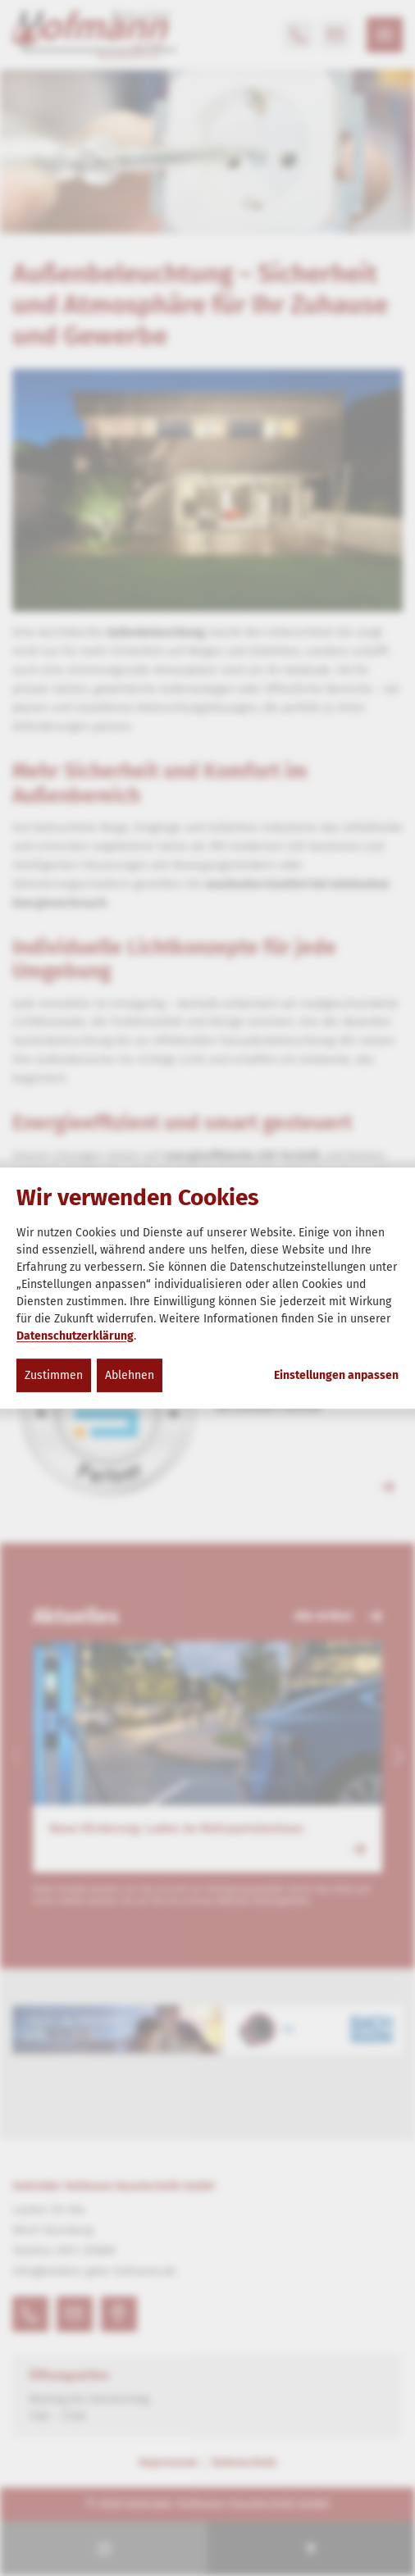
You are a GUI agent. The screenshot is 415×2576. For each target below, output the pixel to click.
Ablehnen (129, 1375)
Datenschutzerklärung (75, 1336)
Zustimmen (54, 1375)
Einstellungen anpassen (336, 1375)
